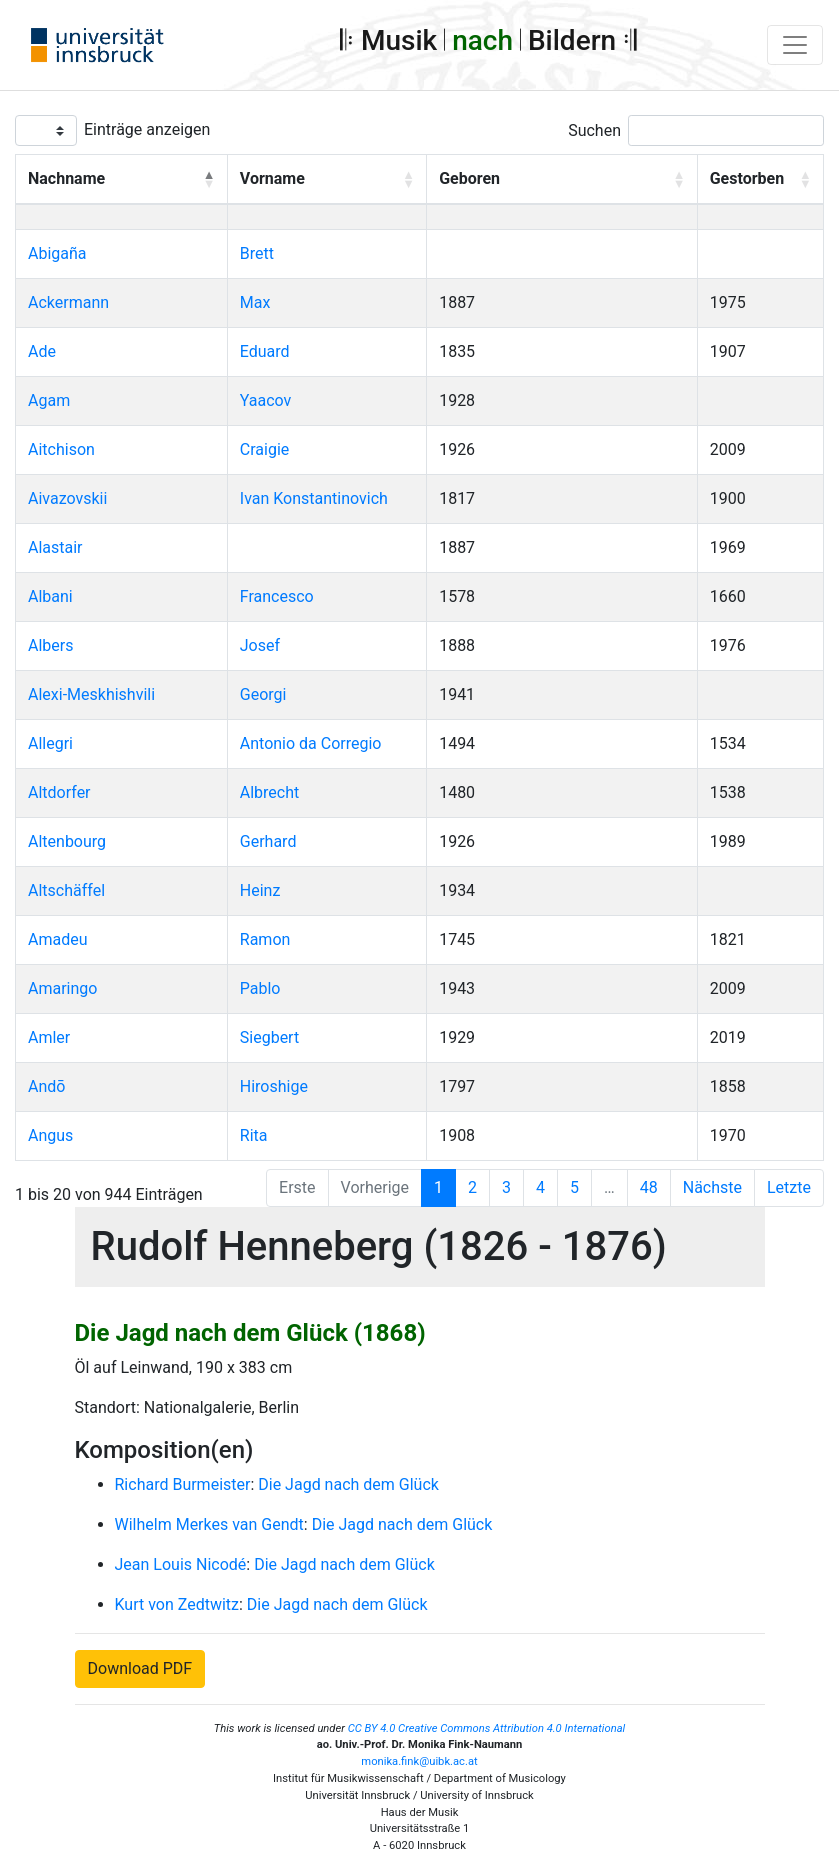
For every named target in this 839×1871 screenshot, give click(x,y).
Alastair (55, 547)
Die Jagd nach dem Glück (348, 1484)
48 (649, 1187)
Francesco (277, 596)
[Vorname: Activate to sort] (326, 180)
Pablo (260, 988)
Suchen (594, 130)
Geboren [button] (469, 178)
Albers (50, 645)
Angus (50, 1135)
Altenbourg (67, 841)
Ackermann (68, 302)
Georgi (263, 694)
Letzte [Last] (789, 1187)
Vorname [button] (272, 178)
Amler (49, 1037)
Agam (49, 400)
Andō (46, 1086)
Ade (42, 351)
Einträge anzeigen (147, 129)
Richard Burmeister (183, 1484)
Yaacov (266, 400)
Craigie (264, 449)
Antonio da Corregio (311, 743)
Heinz (260, 890)
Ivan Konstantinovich (314, 498)
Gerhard (268, 841)
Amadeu (58, 939)
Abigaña (57, 253)
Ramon (265, 939)
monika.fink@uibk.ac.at (419, 1761)
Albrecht (270, 792)
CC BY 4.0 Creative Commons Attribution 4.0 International (487, 1728)
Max (255, 302)
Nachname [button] (66, 178)
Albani (50, 596)
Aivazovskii (67, 498)
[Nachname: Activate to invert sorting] (122, 180)
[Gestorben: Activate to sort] (760, 180)
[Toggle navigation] (795, 45)
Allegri (50, 743)
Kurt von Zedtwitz (177, 1604)
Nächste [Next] (712, 1187)
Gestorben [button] (747, 178)
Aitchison (61, 449)
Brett (257, 253)
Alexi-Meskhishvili (91, 694)
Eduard (265, 351)
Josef (260, 645)
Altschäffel (66, 890)
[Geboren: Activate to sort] (562, 180)
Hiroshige (274, 1086)
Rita (254, 1135)
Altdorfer (59, 792)
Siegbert (269, 1037)
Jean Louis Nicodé (181, 1564)
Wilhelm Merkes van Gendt (209, 1524)
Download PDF (140, 1668)
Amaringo (62, 988)
